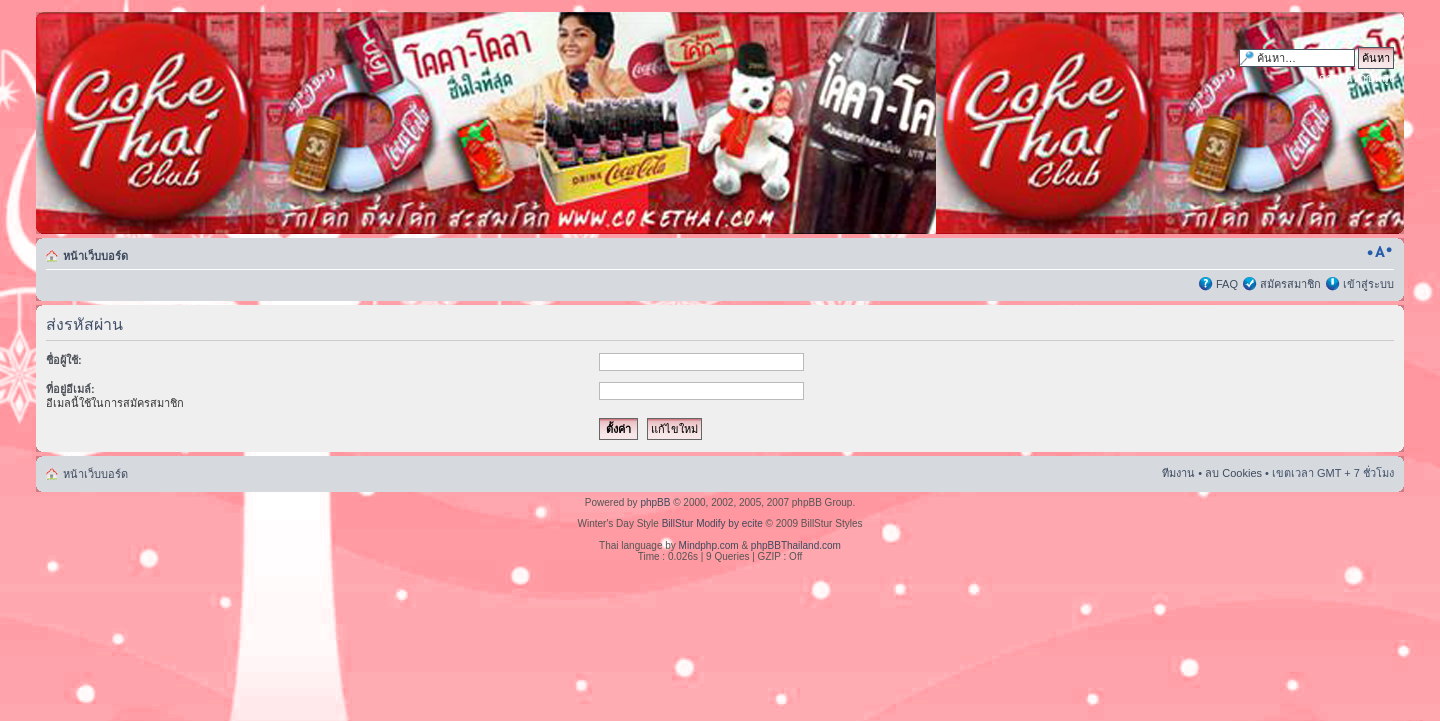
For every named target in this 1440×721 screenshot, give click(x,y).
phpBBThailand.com (796, 545)
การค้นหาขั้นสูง (1356, 78)
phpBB (655, 502)
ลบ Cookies (1233, 473)
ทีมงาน (1178, 473)
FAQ (1227, 284)
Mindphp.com (709, 545)
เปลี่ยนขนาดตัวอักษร (1379, 252)
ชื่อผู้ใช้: (64, 360)
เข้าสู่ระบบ (1368, 284)
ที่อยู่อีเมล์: (70, 389)
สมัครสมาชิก (1290, 284)
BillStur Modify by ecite (712, 523)
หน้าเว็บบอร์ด (95, 256)
